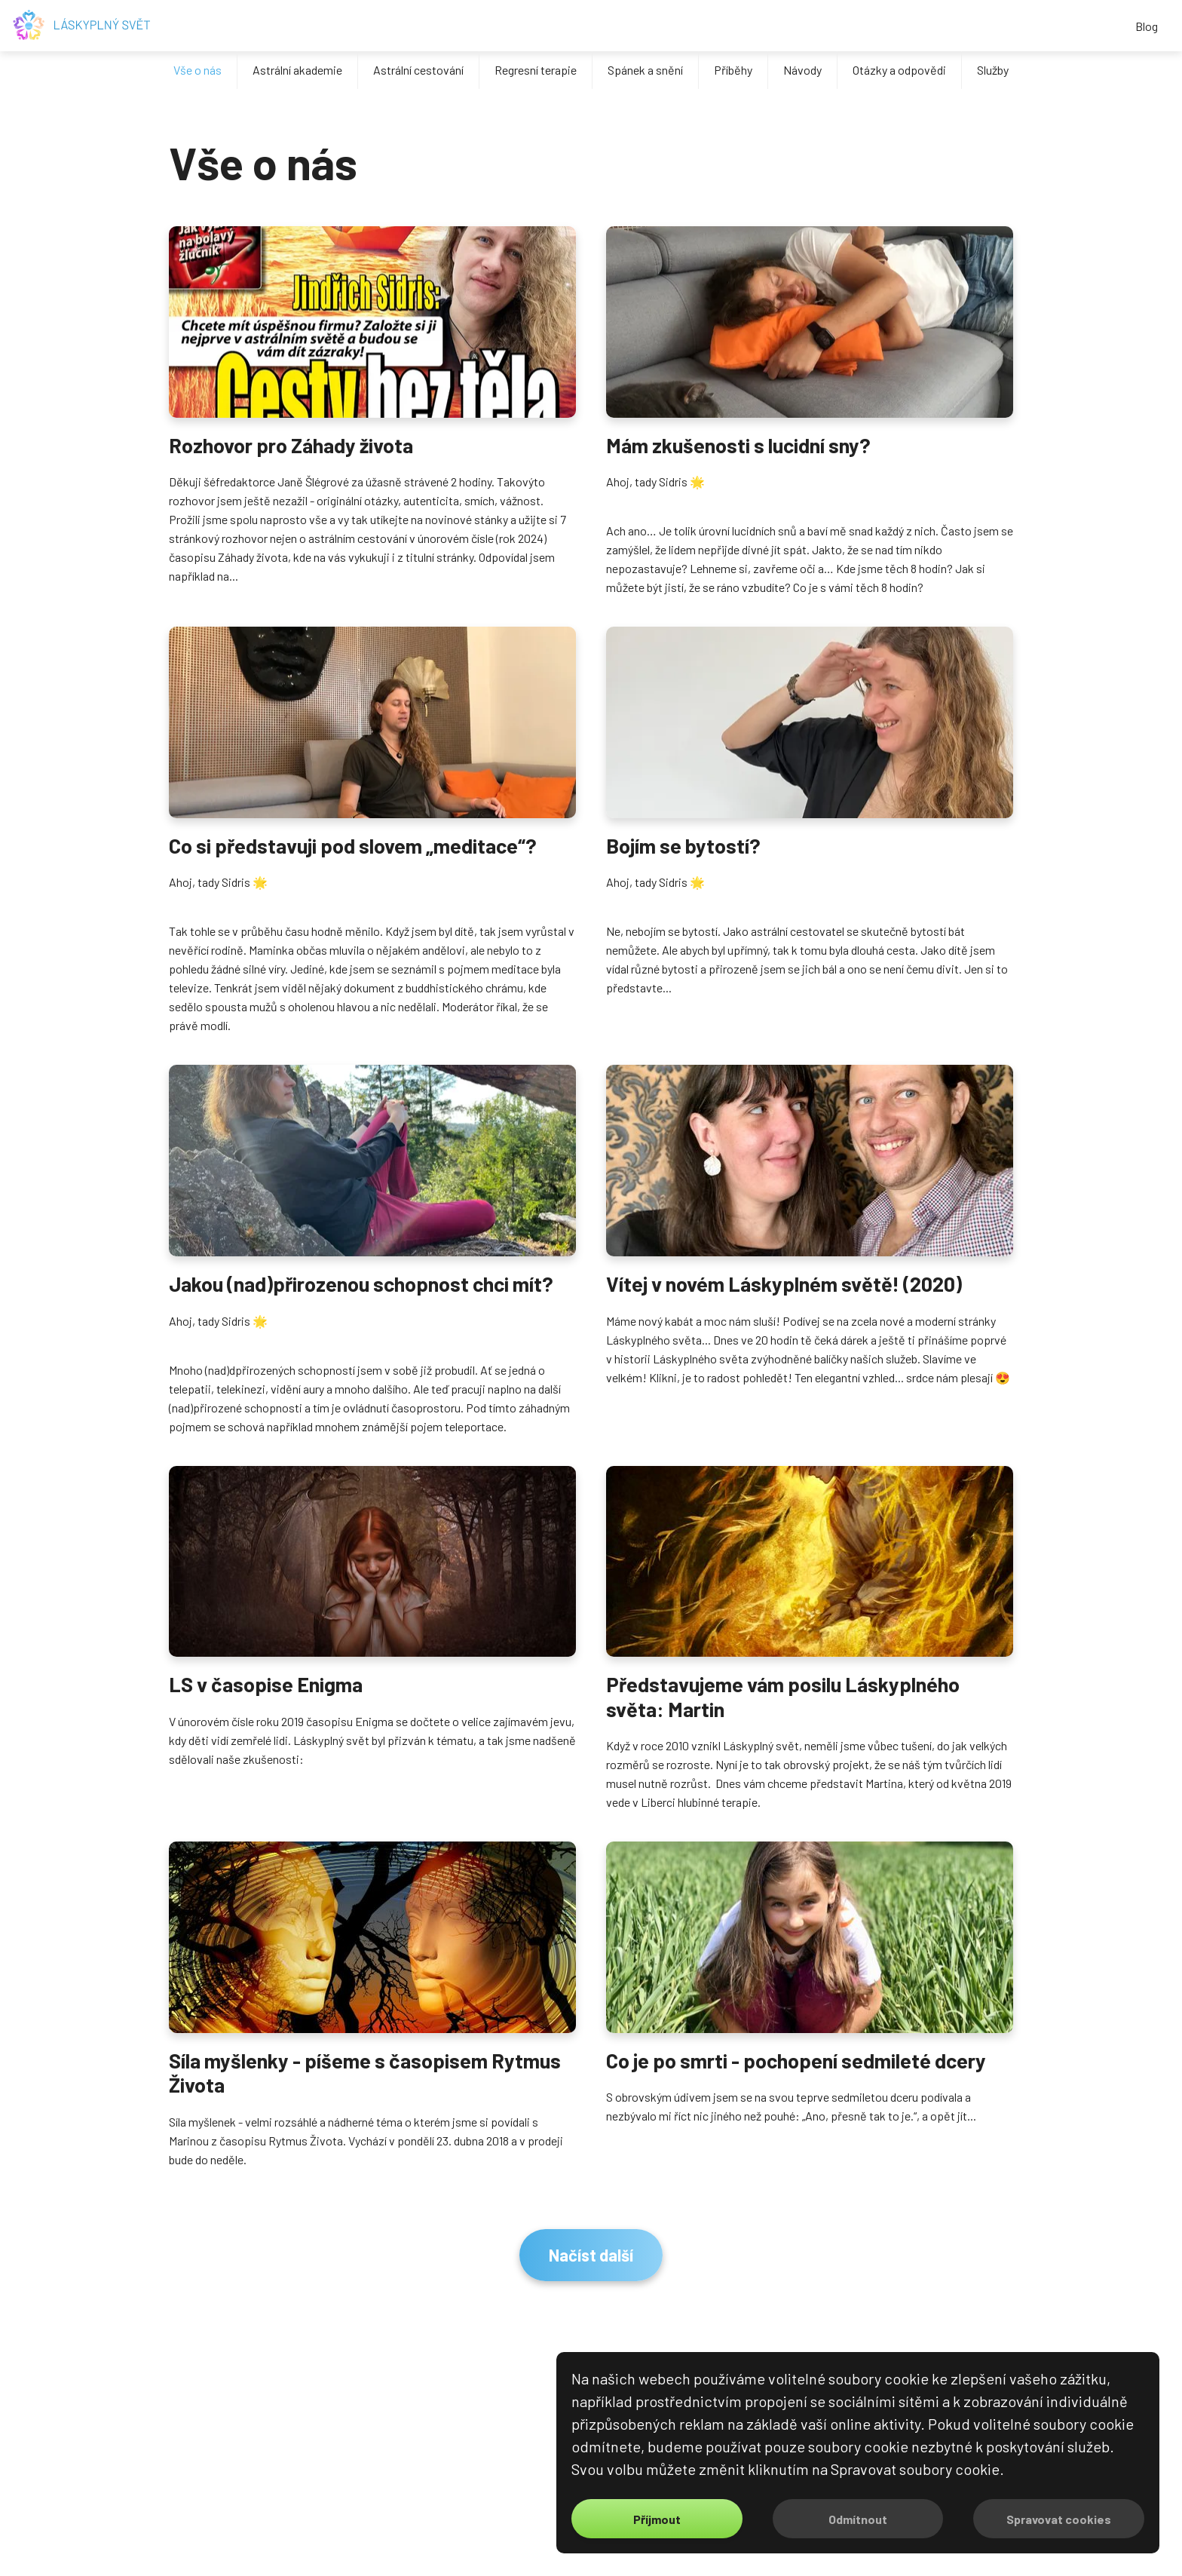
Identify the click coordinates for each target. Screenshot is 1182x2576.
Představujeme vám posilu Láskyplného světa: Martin (783, 1696)
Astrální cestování (418, 70)
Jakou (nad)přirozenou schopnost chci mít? (361, 1283)
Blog (1146, 26)
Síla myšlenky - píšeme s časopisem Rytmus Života (365, 2072)
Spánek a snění (645, 70)
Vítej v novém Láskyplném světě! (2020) (784, 1283)
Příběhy (733, 70)
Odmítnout (857, 2519)
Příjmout (657, 2519)
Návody (802, 70)
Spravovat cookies (1058, 2519)
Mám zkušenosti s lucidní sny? (738, 445)
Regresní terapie (536, 70)
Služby (993, 70)
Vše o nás (197, 70)
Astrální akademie (297, 70)
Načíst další (591, 2255)
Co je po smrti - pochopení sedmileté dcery (796, 2060)
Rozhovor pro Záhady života (291, 445)
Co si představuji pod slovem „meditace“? (353, 845)
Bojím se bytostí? (683, 845)
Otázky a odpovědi (899, 70)
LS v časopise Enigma (266, 1684)
